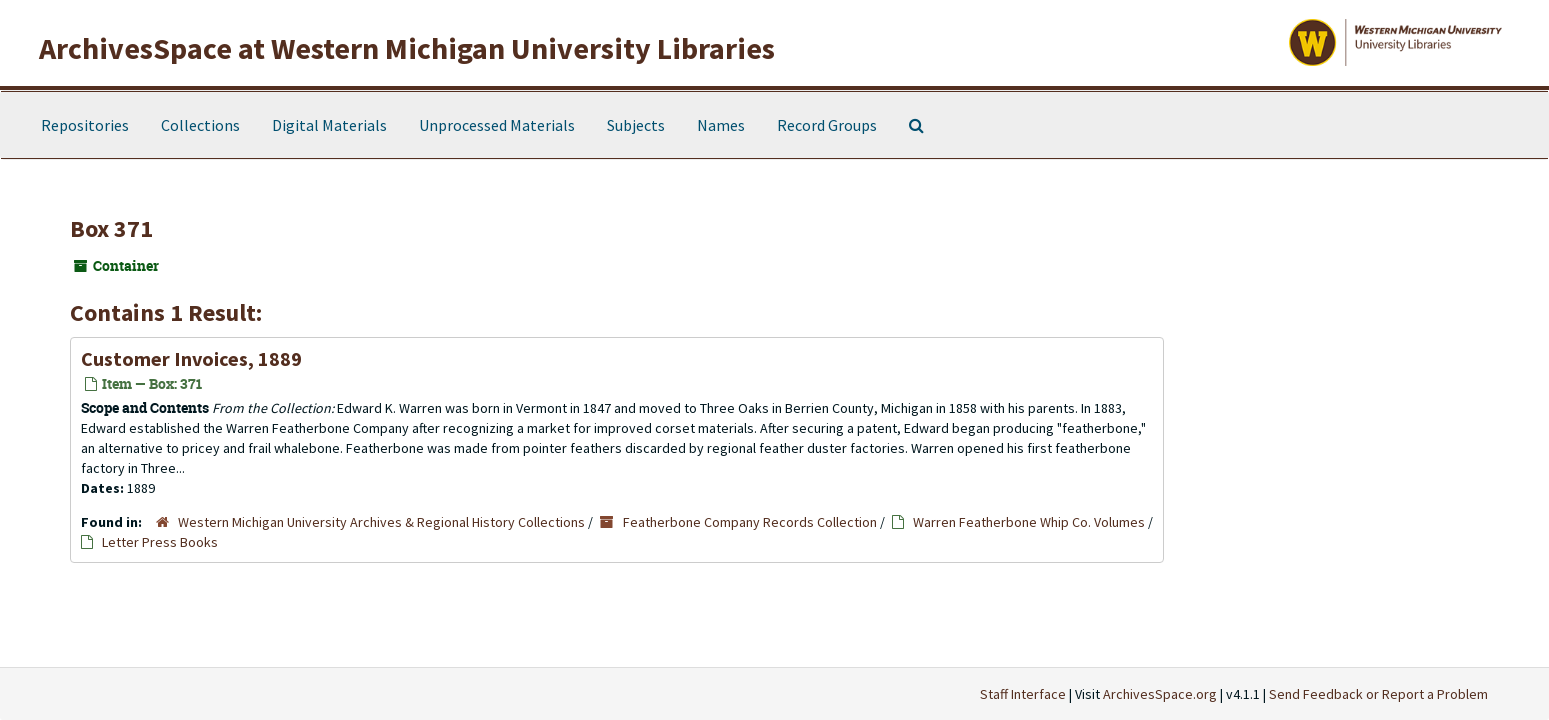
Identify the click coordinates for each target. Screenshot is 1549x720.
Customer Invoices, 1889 (191, 358)
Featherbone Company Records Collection (750, 522)
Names (721, 125)
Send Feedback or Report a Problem (1378, 694)
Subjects (636, 125)
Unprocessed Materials (497, 125)
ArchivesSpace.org (1160, 694)
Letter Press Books (160, 542)
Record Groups (827, 125)
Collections (200, 125)
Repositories (85, 125)
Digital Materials (329, 125)
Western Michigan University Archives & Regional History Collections (381, 522)
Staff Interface (1023, 694)
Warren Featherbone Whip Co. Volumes (1029, 522)
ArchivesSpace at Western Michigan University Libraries (407, 48)
